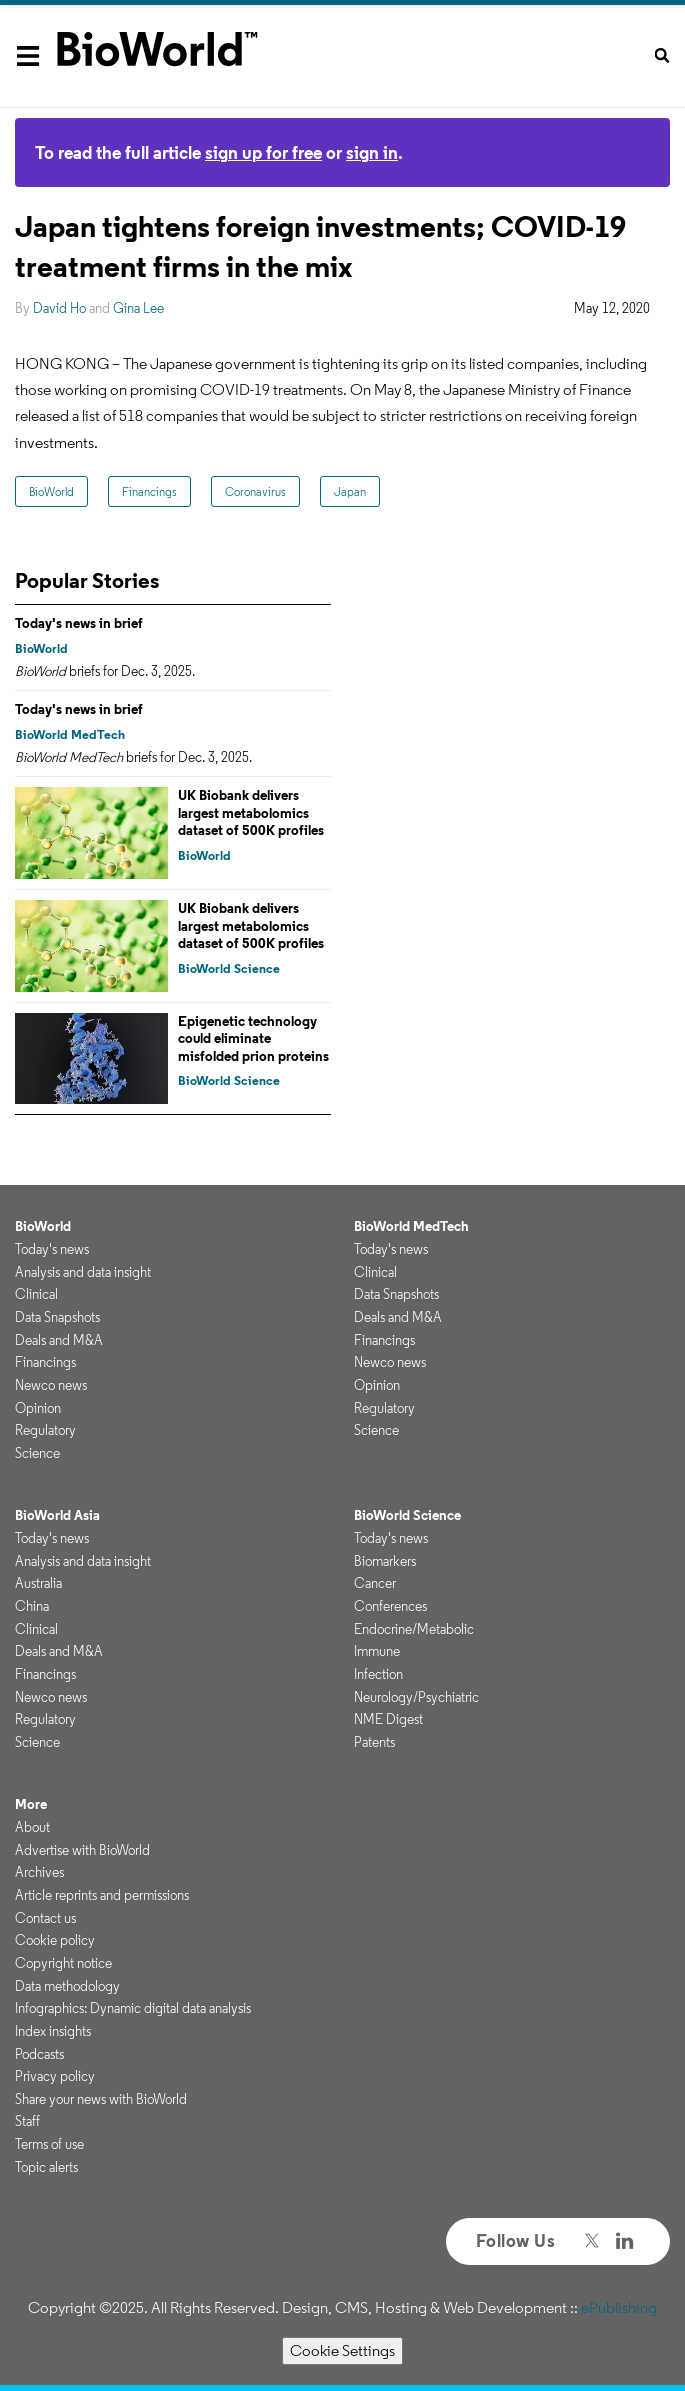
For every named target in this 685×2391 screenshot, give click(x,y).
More (31, 1804)
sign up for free (263, 152)
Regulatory (45, 1430)
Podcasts (39, 2054)
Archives (39, 1872)
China (32, 1606)
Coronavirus (255, 491)
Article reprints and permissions (102, 1895)
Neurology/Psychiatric (416, 1697)
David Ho (59, 308)
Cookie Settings (342, 2350)
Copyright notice (63, 1963)
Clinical (36, 1294)
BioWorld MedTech (70, 734)
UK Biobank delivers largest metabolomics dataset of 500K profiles (251, 812)
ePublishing (619, 2307)
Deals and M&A (59, 1340)
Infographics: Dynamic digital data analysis (133, 2008)
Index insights (53, 2031)
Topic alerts (46, 2167)
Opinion (38, 1408)
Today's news (52, 1249)
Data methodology (67, 1986)
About (32, 1827)
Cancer (375, 1583)
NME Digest (388, 1719)
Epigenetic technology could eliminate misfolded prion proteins (253, 1038)
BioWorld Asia (57, 1515)
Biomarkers (385, 1561)
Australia (38, 1583)
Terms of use (49, 2144)
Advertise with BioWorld (82, 1850)
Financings (149, 491)
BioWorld (51, 491)
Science (37, 1453)
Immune (377, 1651)
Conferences (390, 1606)
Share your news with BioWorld (101, 2099)
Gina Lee (138, 308)
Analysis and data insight (83, 1272)
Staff (27, 2121)
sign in (372, 152)
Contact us (45, 1918)
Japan (350, 491)
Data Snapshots (57, 1317)
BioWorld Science (229, 968)
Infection (378, 1674)
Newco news (51, 1385)
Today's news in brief (79, 623)
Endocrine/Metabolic (414, 1629)
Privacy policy (55, 2076)
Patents (374, 1742)
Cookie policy (55, 1940)
